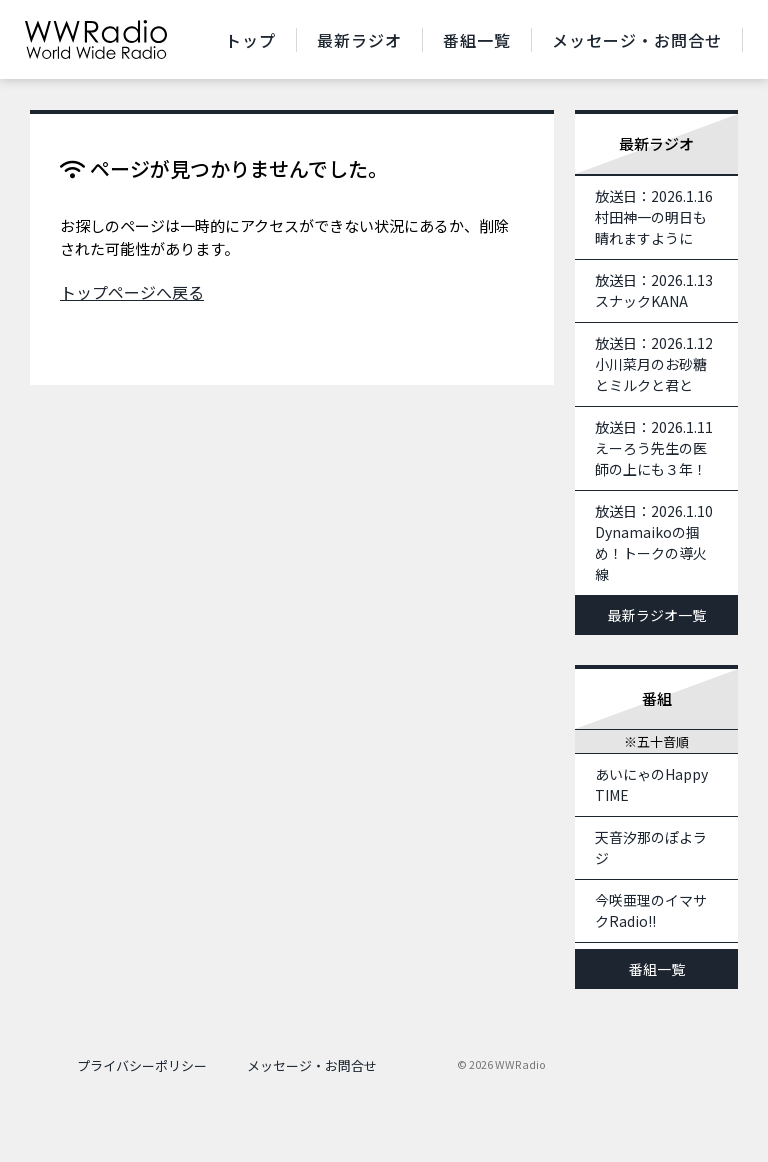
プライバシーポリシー (142, 1065)
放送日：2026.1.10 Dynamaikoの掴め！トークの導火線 (661, 542)
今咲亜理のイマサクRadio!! (651, 910)
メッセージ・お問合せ (637, 40)
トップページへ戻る (132, 292)
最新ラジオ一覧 (657, 615)
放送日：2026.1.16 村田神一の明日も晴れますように (661, 217)
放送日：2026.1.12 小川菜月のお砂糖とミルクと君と (661, 364)
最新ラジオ (359, 40)
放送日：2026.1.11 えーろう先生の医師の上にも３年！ (661, 448)
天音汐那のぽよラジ (651, 847)
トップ (250, 40)
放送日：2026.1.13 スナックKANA (661, 290)
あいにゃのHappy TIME (651, 784)
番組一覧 (477, 40)
